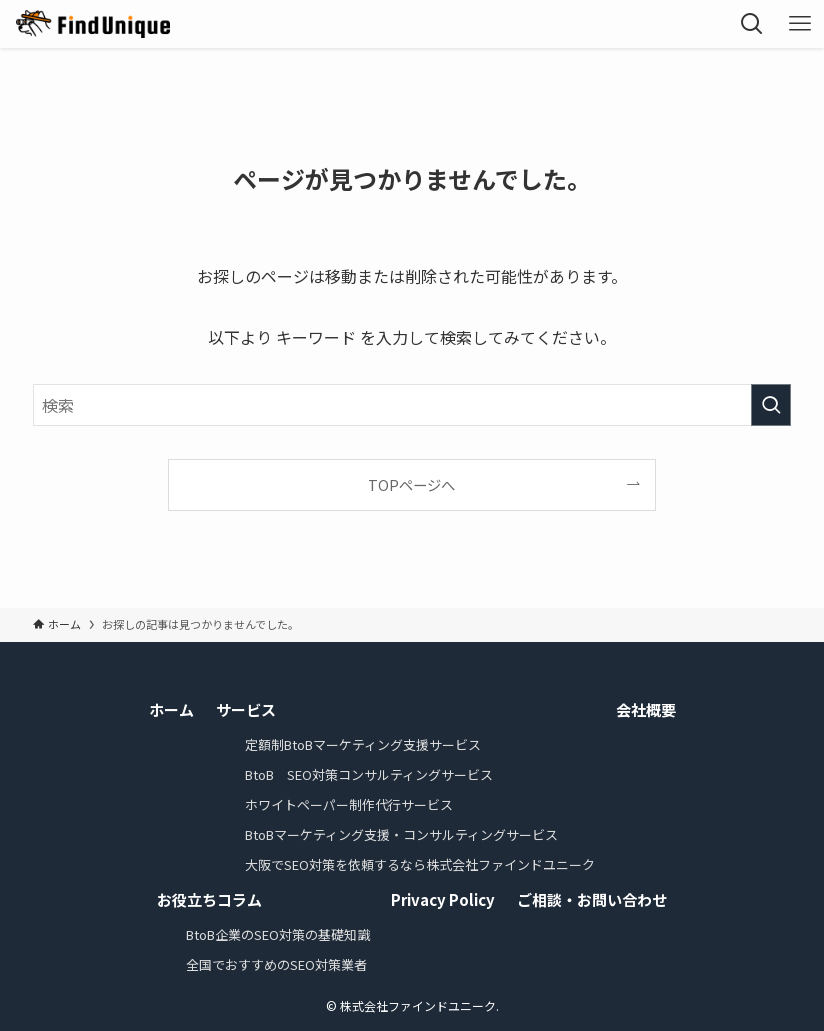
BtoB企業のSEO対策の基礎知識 (278, 934)
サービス (246, 709)
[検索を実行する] (771, 405)
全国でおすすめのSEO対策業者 (276, 964)
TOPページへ (411, 484)
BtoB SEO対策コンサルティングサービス (369, 774)
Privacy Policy (443, 899)
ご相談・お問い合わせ (592, 899)
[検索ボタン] (752, 24)
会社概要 (646, 709)
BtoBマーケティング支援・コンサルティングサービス (401, 834)
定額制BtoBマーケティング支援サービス (363, 744)
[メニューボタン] (800, 24)
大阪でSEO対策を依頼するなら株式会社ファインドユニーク (420, 864)
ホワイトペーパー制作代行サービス (349, 804)
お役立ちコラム (209, 899)
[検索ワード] (412, 405)
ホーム (171, 709)
